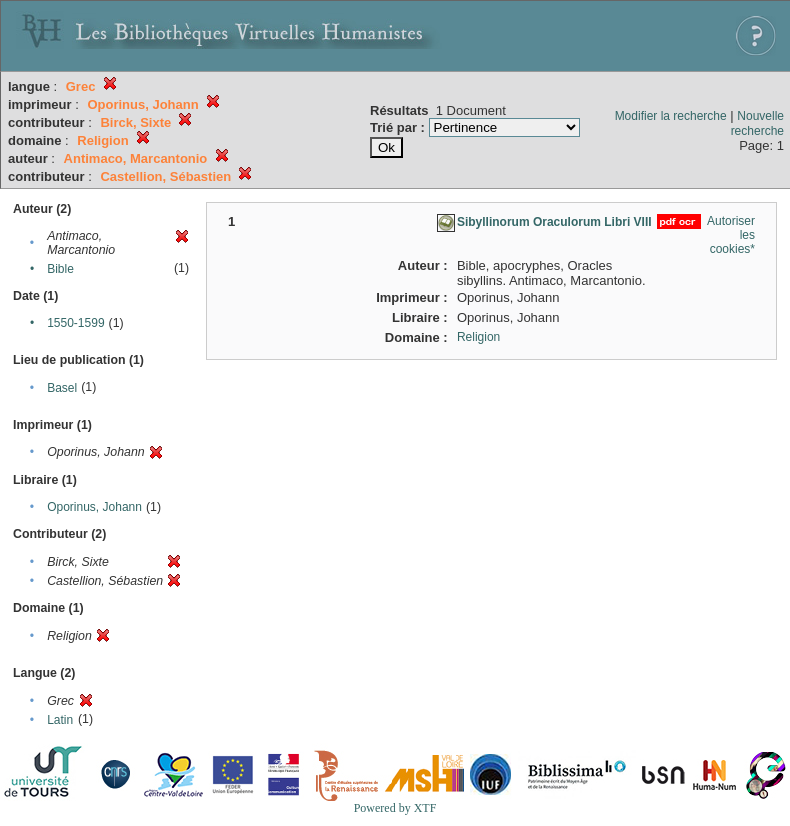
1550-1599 (75, 323)
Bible (60, 269)
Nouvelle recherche (757, 123)
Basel (62, 388)
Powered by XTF (395, 808)
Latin (60, 720)
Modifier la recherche (671, 116)
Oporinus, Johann (94, 507)
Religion (478, 337)
